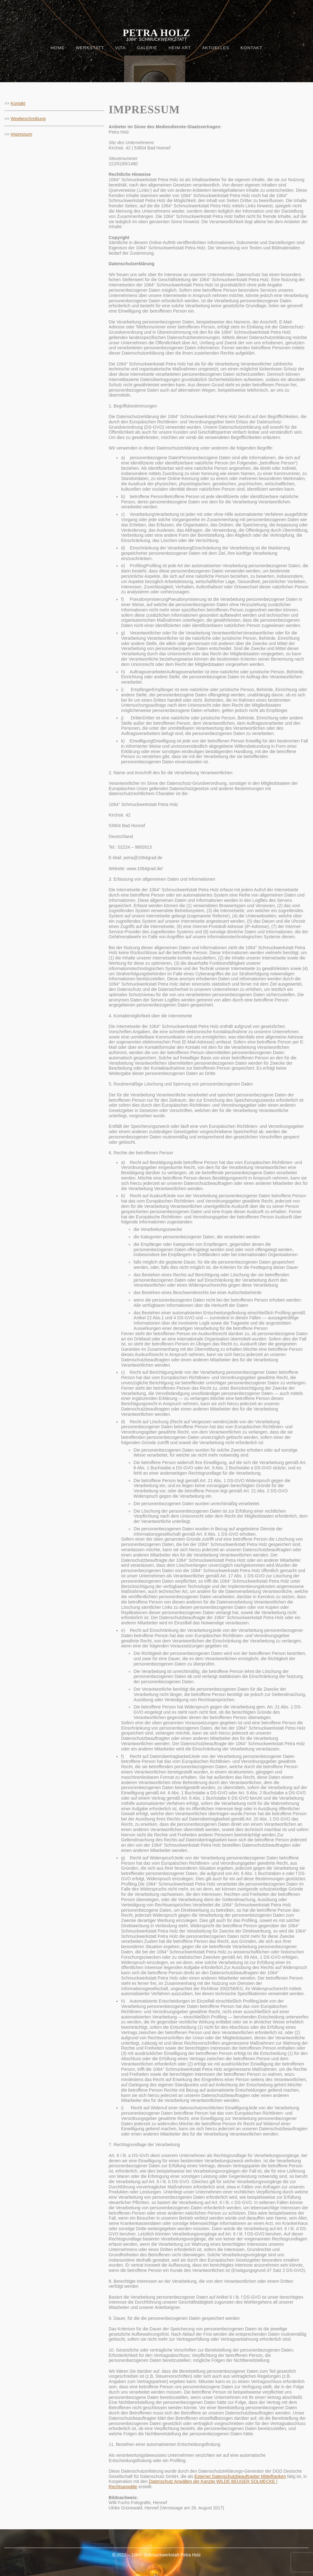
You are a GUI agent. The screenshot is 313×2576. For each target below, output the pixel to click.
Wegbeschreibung (28, 118)
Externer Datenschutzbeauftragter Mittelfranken (240, 2476)
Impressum (21, 134)
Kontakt (18, 103)
